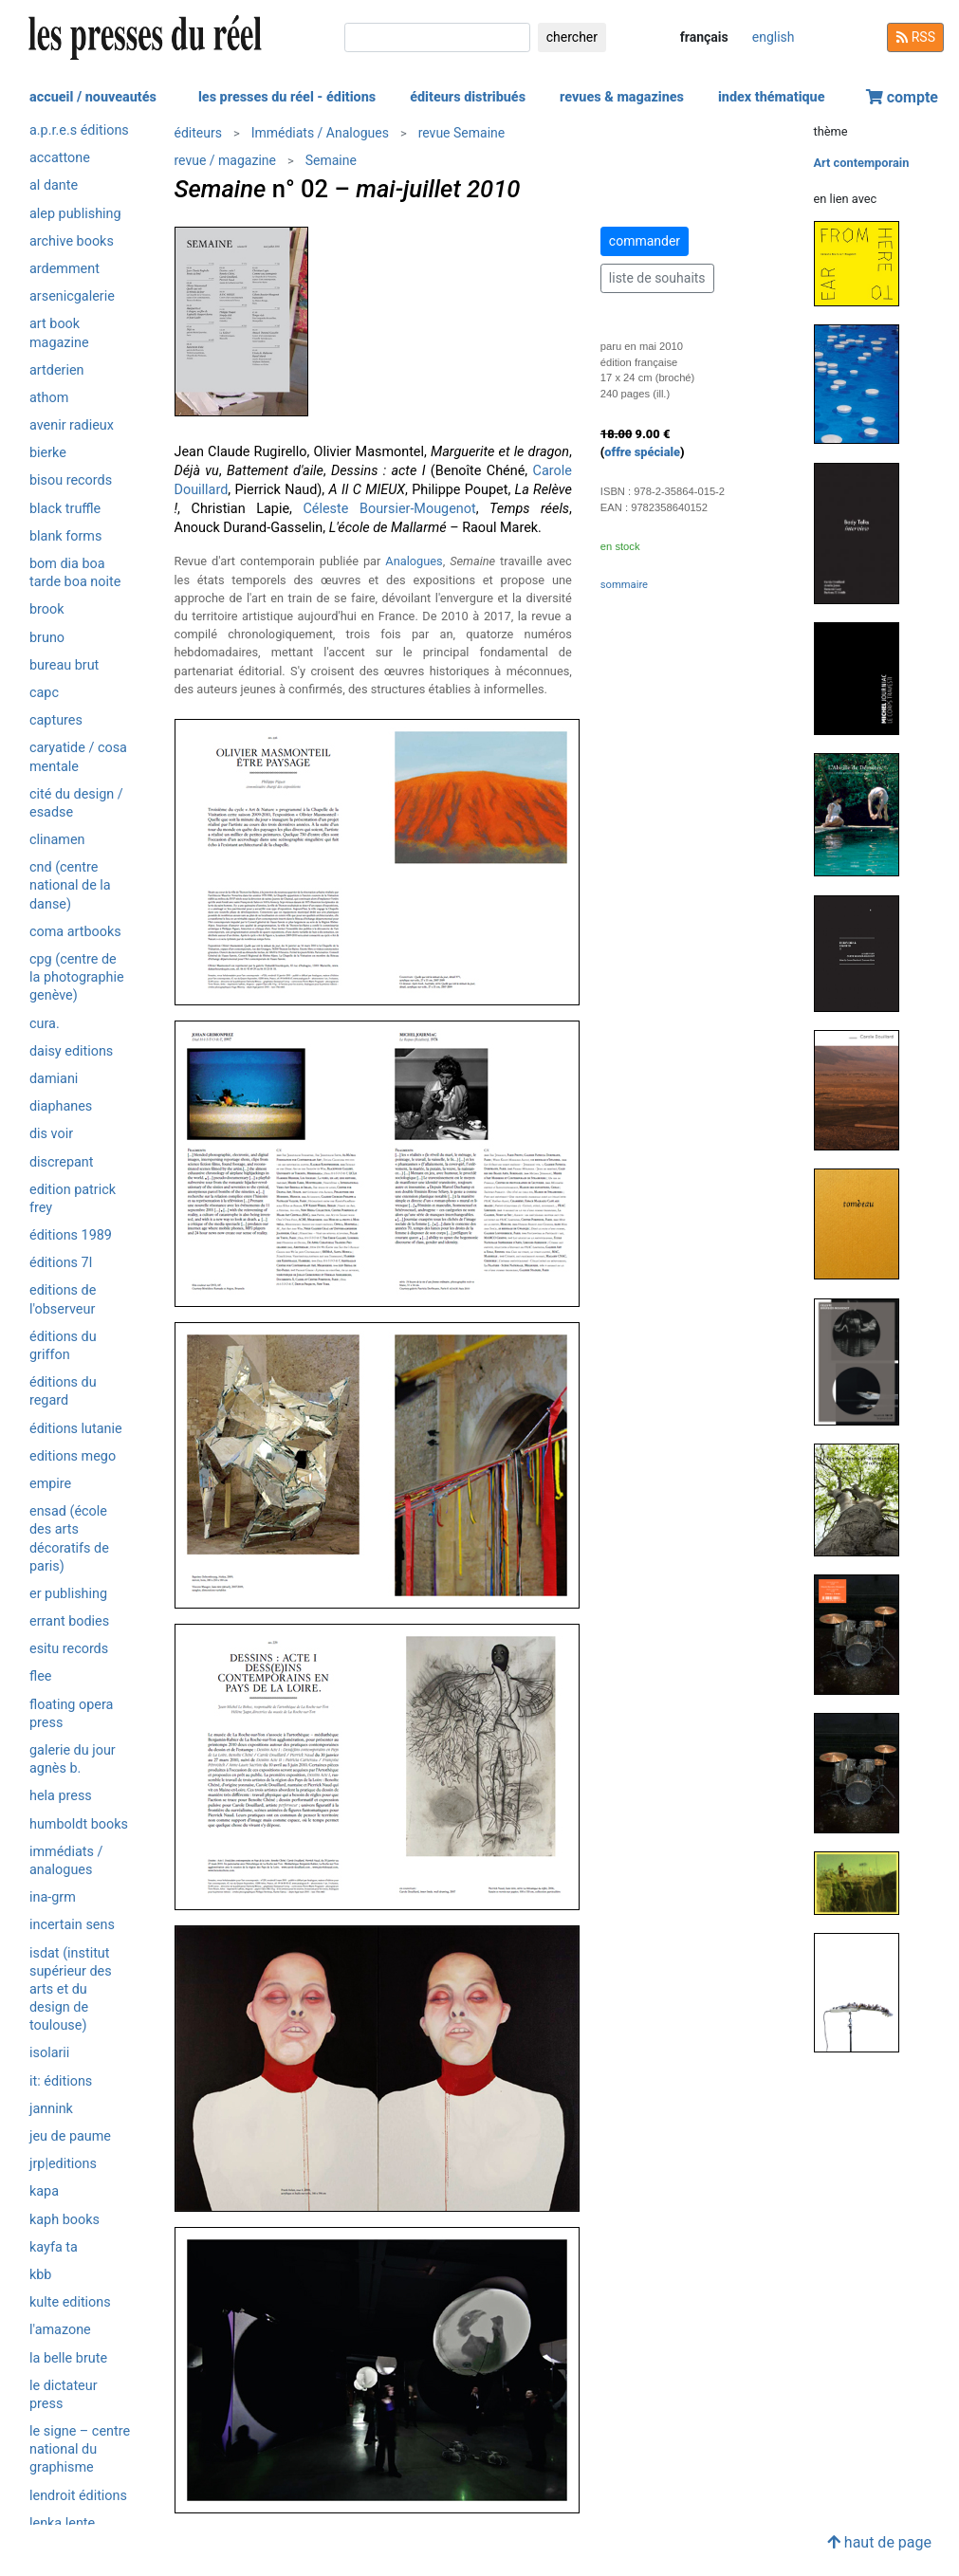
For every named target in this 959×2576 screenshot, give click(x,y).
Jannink (51, 2109)
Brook (47, 609)
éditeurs (198, 132)
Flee (40, 1676)
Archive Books (71, 241)
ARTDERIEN (56, 370)
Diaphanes (60, 1106)
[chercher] (437, 37)
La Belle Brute (68, 2358)
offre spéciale (642, 452)
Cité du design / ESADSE (76, 803)
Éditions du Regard (63, 1391)
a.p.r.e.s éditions (79, 130)
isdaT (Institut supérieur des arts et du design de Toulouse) (70, 1989)
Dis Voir (51, 1134)
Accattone (59, 158)
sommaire (624, 585)
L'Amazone (60, 2330)
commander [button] (644, 240)
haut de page (879, 2542)
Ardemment (64, 269)
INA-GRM (52, 1897)
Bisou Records (70, 480)
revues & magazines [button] (622, 97)
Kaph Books (64, 2220)
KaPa (44, 2191)
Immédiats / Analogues (65, 1861)
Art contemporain (862, 163)
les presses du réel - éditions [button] (287, 97)
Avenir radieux (71, 425)
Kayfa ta (53, 2247)
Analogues (413, 561)
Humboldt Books (78, 1824)
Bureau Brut (64, 665)
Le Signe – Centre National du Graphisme (79, 2449)
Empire (50, 1484)
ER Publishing (68, 1594)
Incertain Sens (72, 1925)
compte (902, 97)
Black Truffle (65, 509)
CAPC (44, 693)
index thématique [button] (771, 97)
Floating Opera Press (71, 1714)
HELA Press (60, 1796)
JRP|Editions (63, 2164)
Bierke (47, 453)
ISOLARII (49, 2053)
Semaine (331, 160)
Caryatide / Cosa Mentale (78, 757)
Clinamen (57, 840)
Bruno (47, 638)
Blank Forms (65, 536)
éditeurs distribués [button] (468, 97)
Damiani (53, 1079)
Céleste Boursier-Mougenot (389, 509)
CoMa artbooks (75, 932)
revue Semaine (462, 132)
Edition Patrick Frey (72, 1199)
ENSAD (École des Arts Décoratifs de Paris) (69, 1538)
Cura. (44, 1024)
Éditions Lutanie (75, 1429)
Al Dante (53, 185)
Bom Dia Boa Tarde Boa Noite (74, 573)
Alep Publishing (75, 214)
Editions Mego (72, 1456)
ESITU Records (68, 1649)
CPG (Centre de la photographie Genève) (76, 977)
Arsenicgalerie (72, 296)
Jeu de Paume (70, 2136)
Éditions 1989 (70, 1235)
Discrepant (61, 1162)
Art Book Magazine (59, 333)
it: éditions (60, 2081)
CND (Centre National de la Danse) (70, 885)
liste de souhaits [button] (657, 277)
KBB (40, 2275)
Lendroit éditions (78, 2496)
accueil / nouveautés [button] (93, 97)
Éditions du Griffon (63, 1346)
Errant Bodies (69, 1621)
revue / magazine (225, 160)
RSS (915, 37)
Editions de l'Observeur (62, 1299)
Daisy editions (71, 1051)
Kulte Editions (70, 2302)
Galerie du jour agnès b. (72, 1759)
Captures (56, 720)
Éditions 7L (60, 1263)
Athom (48, 398)
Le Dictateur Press (63, 2395)
